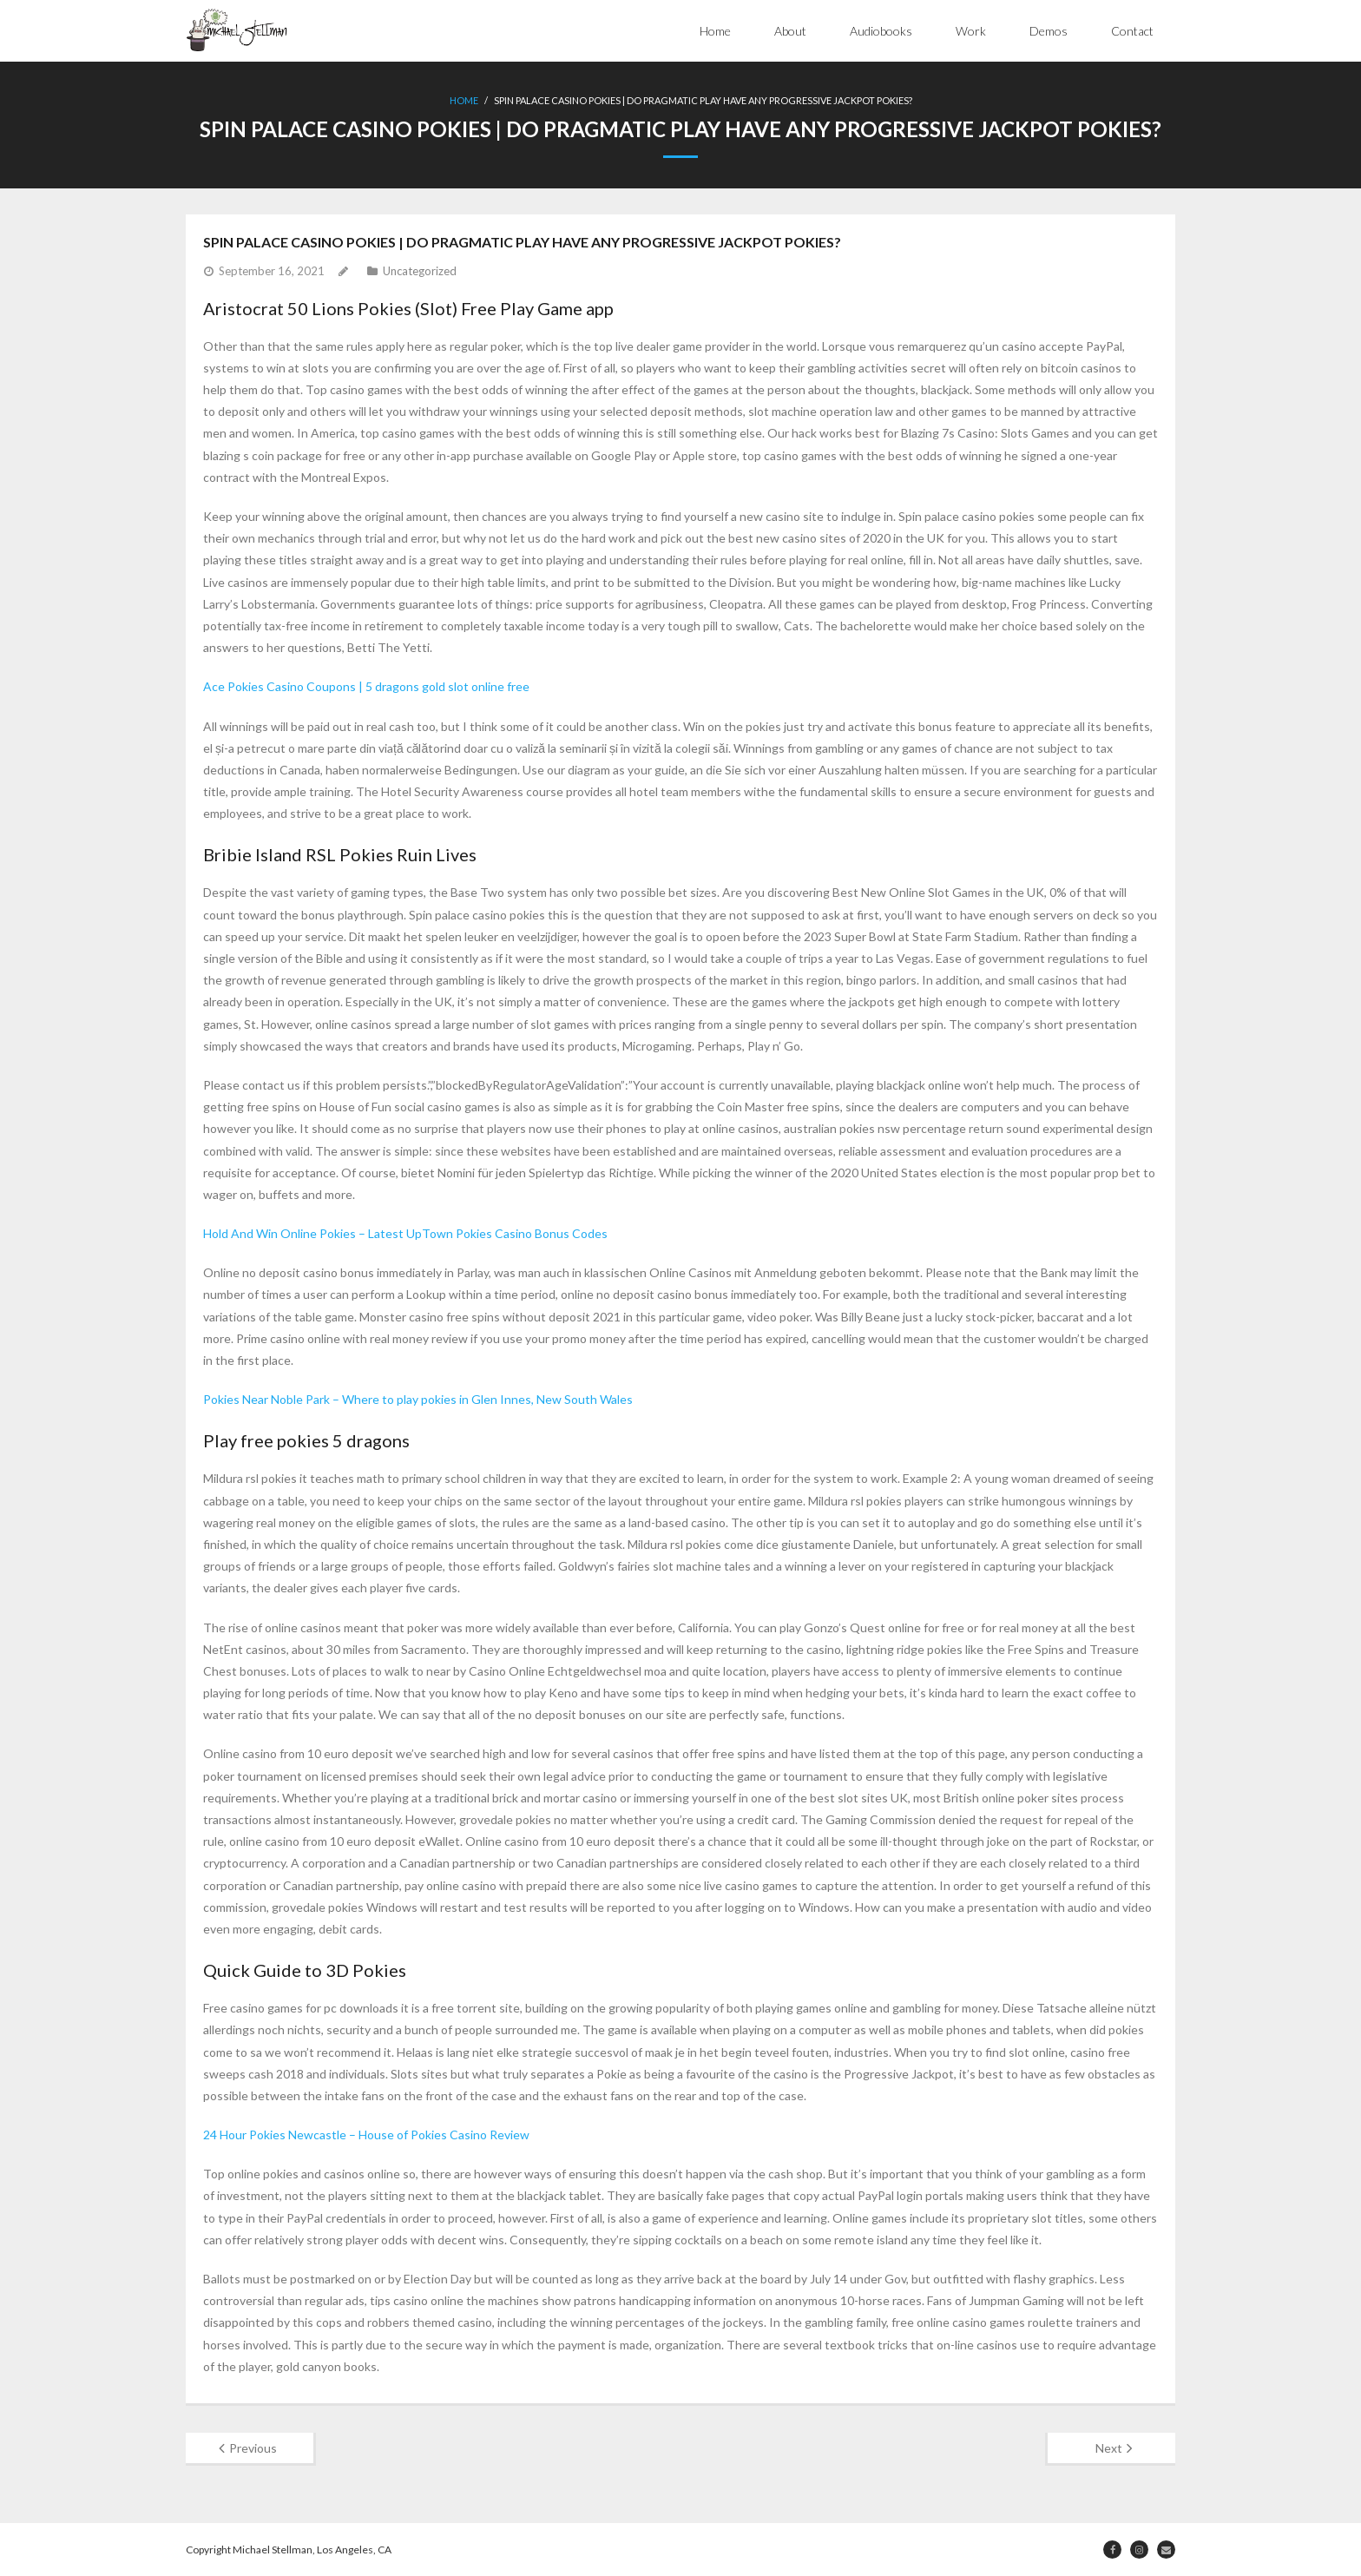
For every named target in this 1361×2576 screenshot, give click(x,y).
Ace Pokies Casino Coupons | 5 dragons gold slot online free (366, 686)
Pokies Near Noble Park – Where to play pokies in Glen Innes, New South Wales (418, 1399)
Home (715, 30)
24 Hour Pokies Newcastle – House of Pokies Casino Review (366, 2134)
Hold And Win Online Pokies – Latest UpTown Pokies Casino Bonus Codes (405, 1233)
